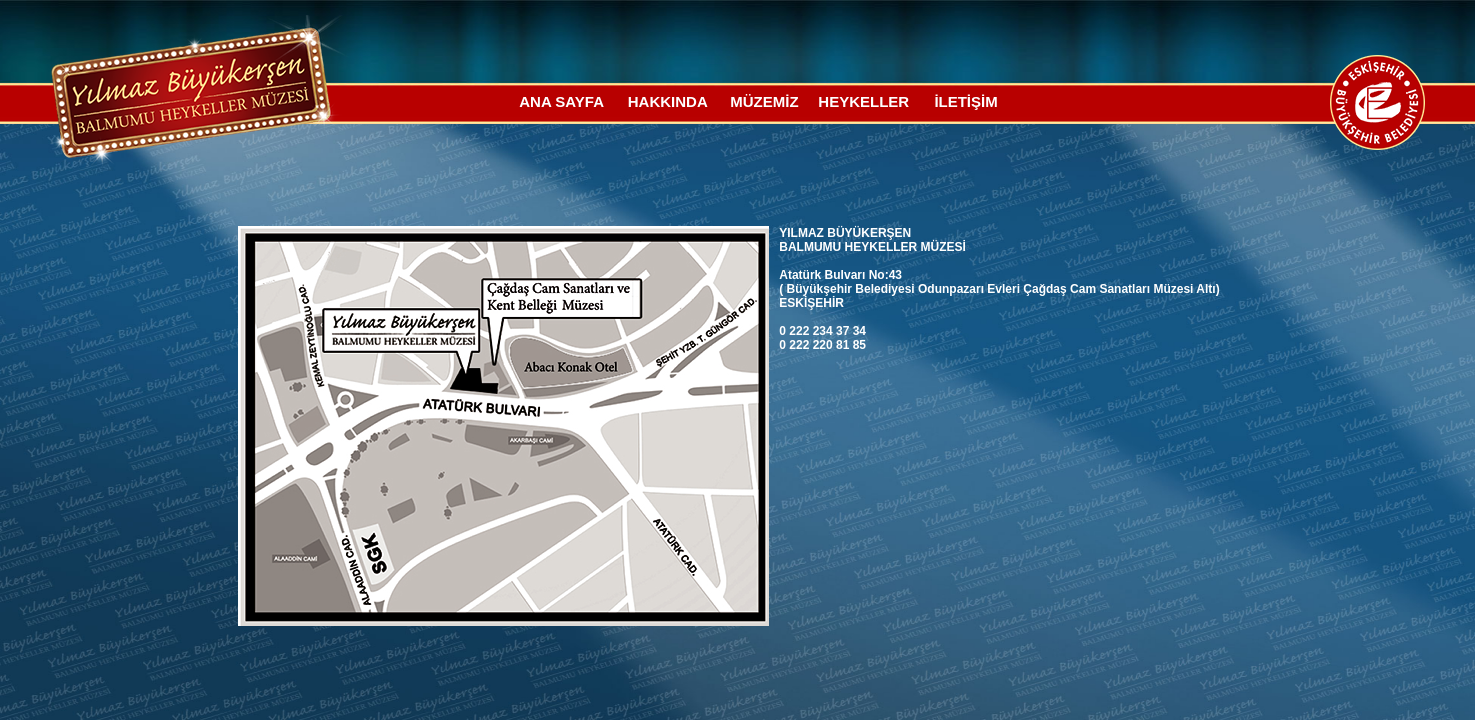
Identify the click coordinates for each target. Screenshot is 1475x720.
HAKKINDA (668, 101)
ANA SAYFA (561, 101)
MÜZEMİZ (764, 101)
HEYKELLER (863, 101)
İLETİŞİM (965, 101)
